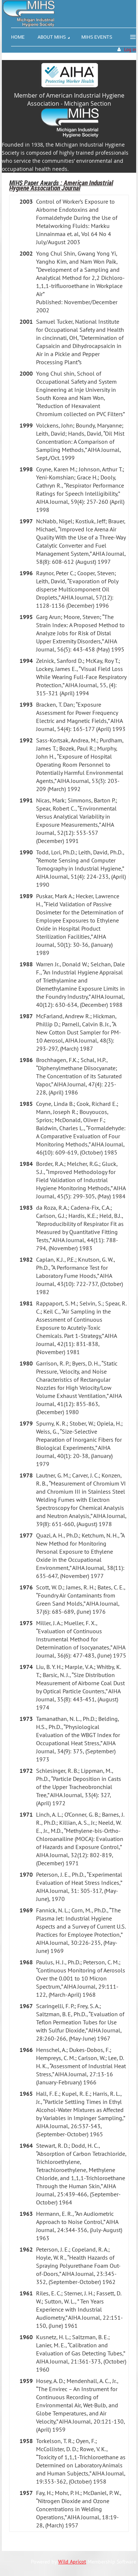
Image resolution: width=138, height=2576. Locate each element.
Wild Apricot (72, 2561)
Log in (130, 49)
